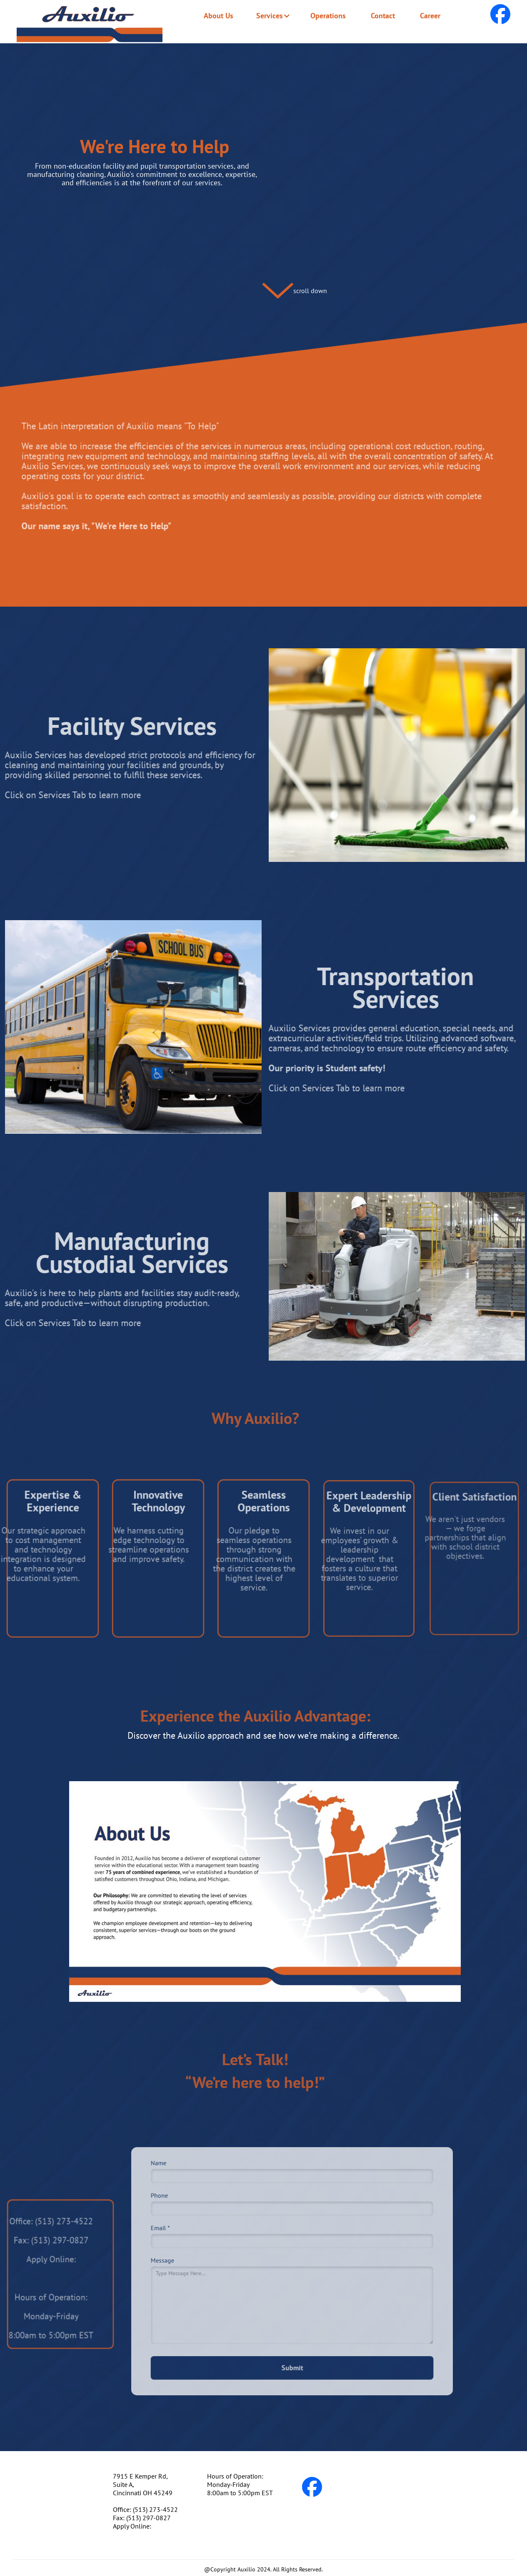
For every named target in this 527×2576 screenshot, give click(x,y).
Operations (328, 16)
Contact (383, 16)
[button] (269, 16)
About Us (218, 16)
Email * (170, 2230)
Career (430, 16)
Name (168, 2170)
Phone (169, 2200)
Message (172, 2260)
